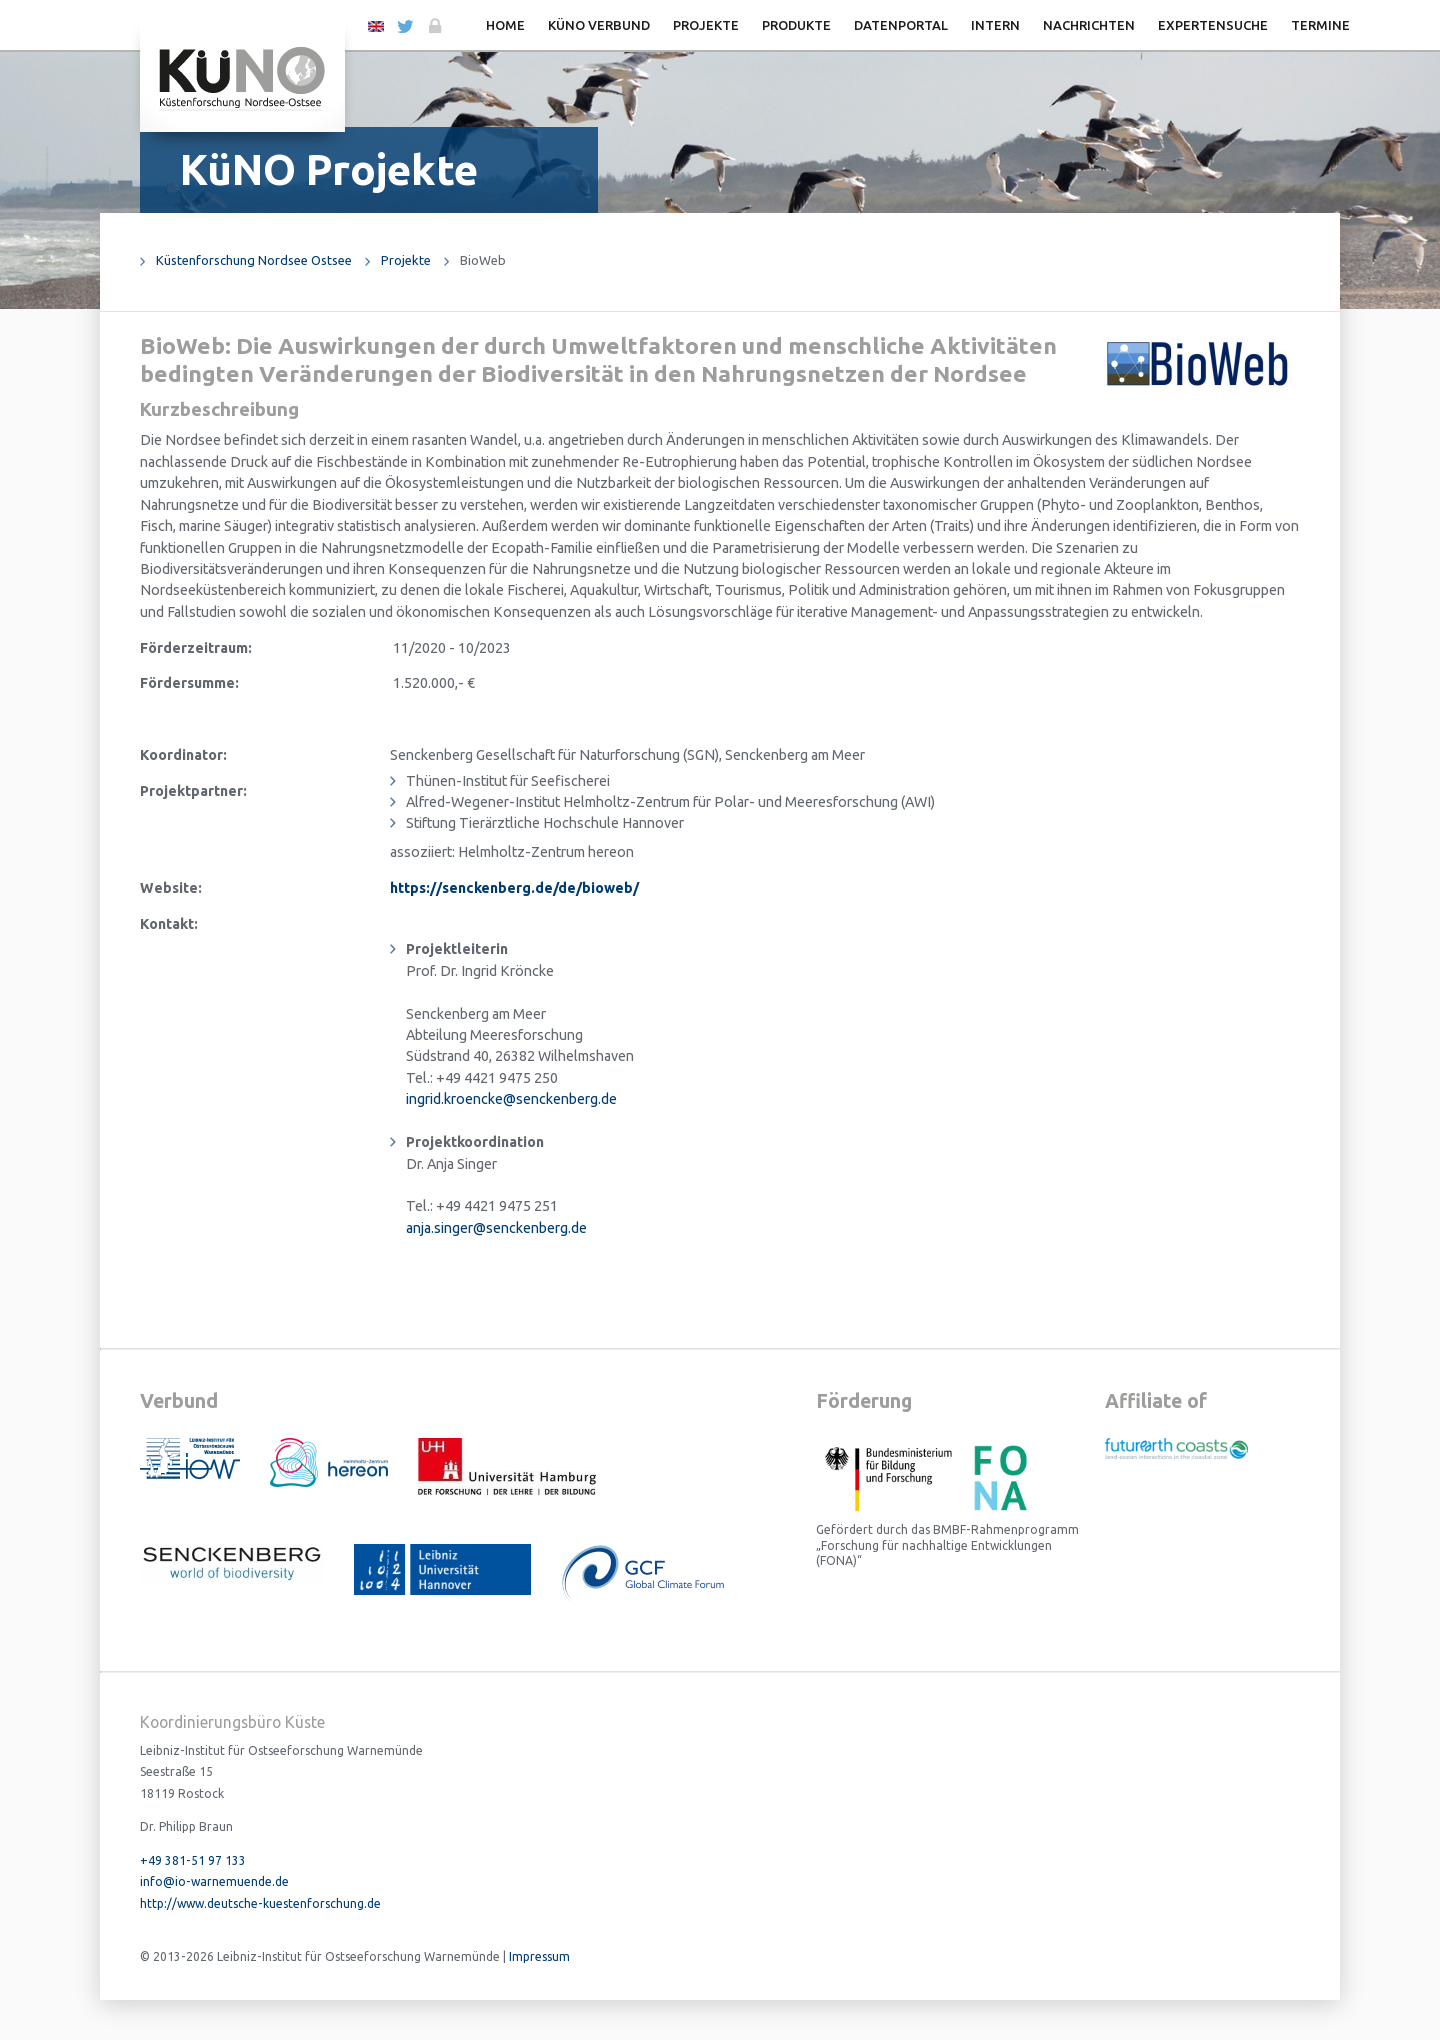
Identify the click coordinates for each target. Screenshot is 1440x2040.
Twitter (404, 26)
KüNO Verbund (599, 25)
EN (376, 25)
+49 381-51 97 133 (193, 1860)
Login (433, 26)
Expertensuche (1213, 25)
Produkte (796, 25)
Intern (995, 25)
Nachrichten (1089, 25)
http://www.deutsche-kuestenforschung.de (260, 1903)
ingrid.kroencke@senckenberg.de (511, 1099)
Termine (1320, 25)
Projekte (706, 25)
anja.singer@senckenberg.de (496, 1228)
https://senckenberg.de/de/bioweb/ (514, 888)
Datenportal (901, 25)
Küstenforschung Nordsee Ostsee (254, 260)
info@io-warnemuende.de (214, 1881)
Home (505, 25)
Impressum (539, 1956)
